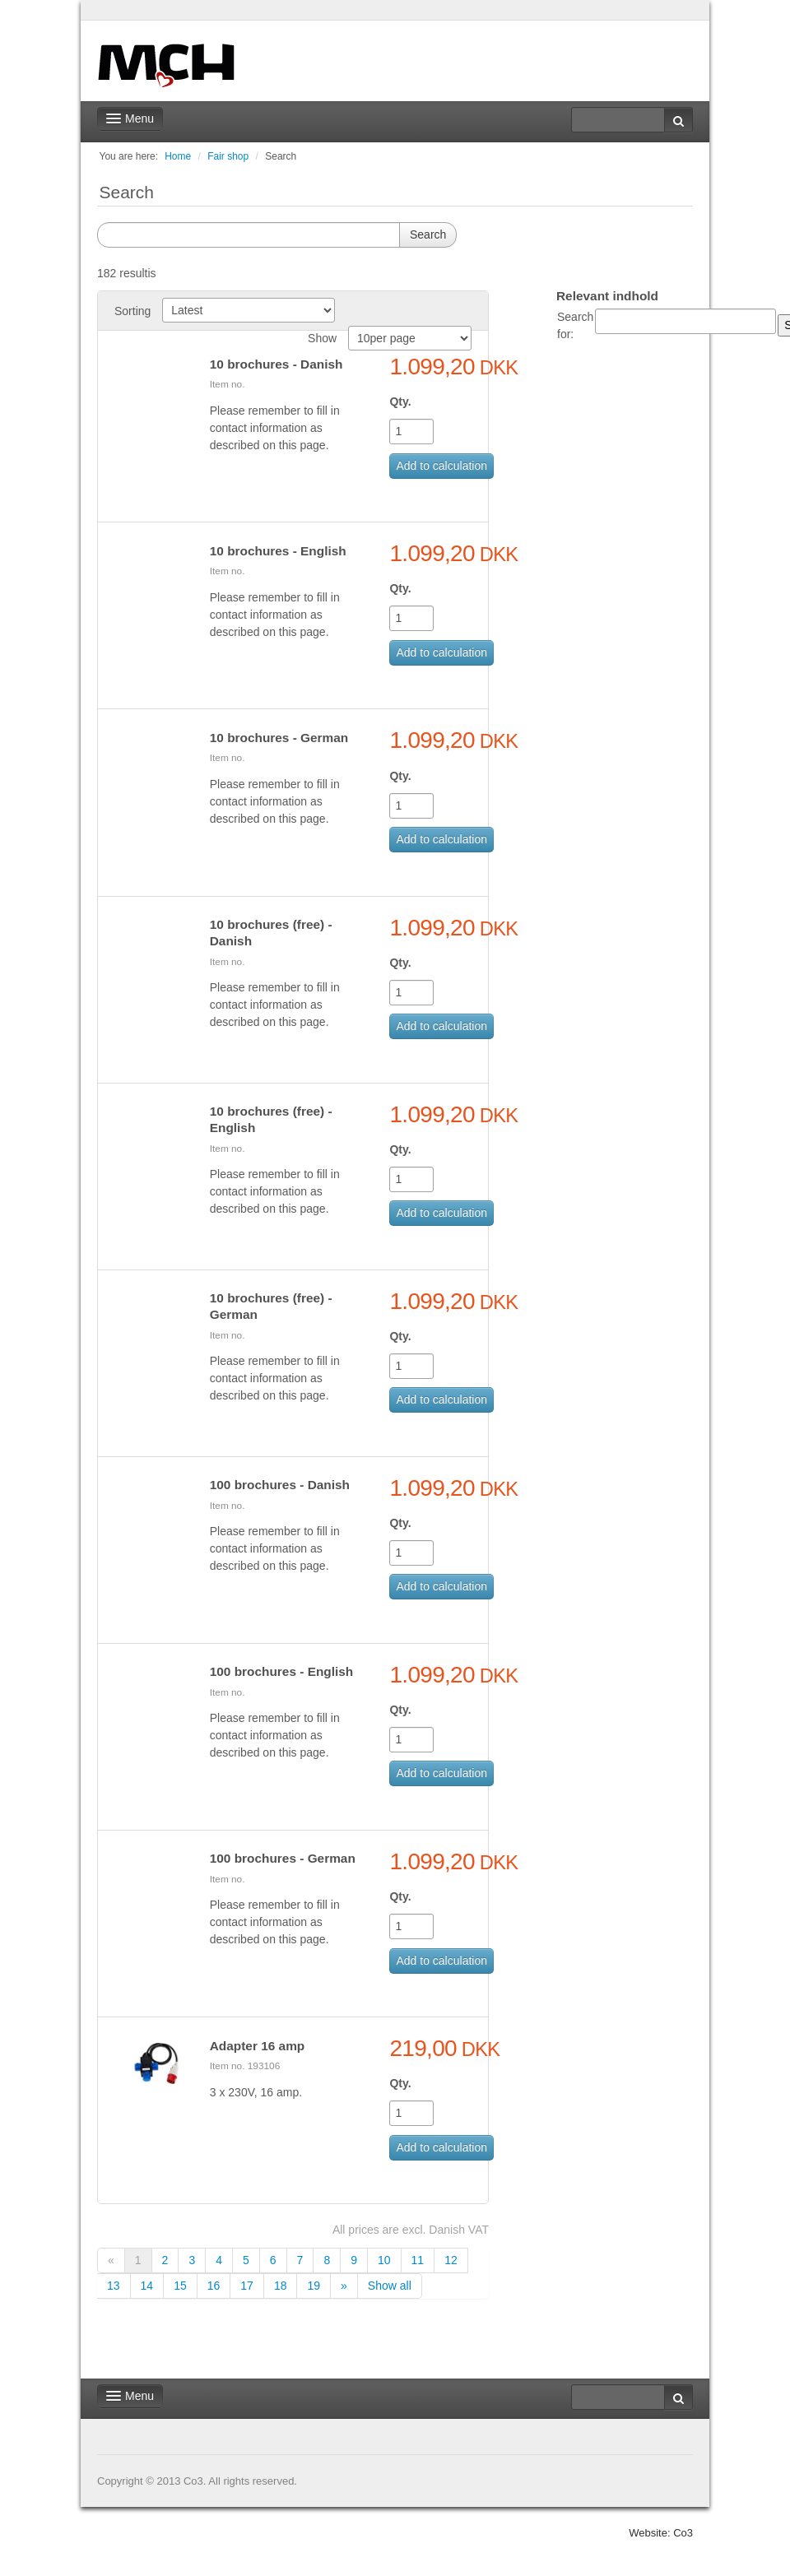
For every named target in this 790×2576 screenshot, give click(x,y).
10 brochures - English (278, 551)
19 (313, 2285)
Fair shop (228, 156)
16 (214, 2285)
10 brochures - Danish (276, 364)
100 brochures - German (283, 1858)
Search (280, 156)
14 (147, 2285)
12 (451, 2260)
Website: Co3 (661, 2533)
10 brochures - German (279, 738)
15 (180, 2285)
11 (418, 2260)
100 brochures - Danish (280, 1485)
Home (178, 156)
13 (113, 2285)
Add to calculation (441, 465)
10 (384, 2260)
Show (322, 338)
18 (280, 2285)
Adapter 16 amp (257, 2046)
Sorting (132, 311)
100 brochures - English (281, 1671)
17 (246, 2285)
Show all (389, 2285)
